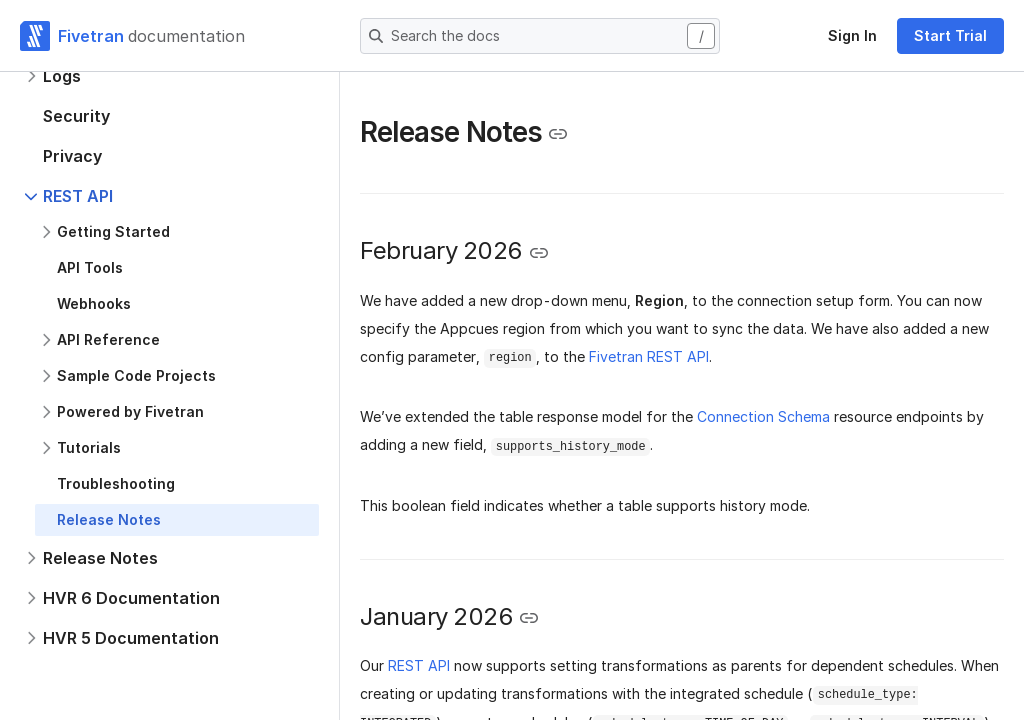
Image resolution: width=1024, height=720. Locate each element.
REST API (419, 665)
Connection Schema (763, 416)
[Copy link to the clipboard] (558, 134)
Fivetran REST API (649, 356)
